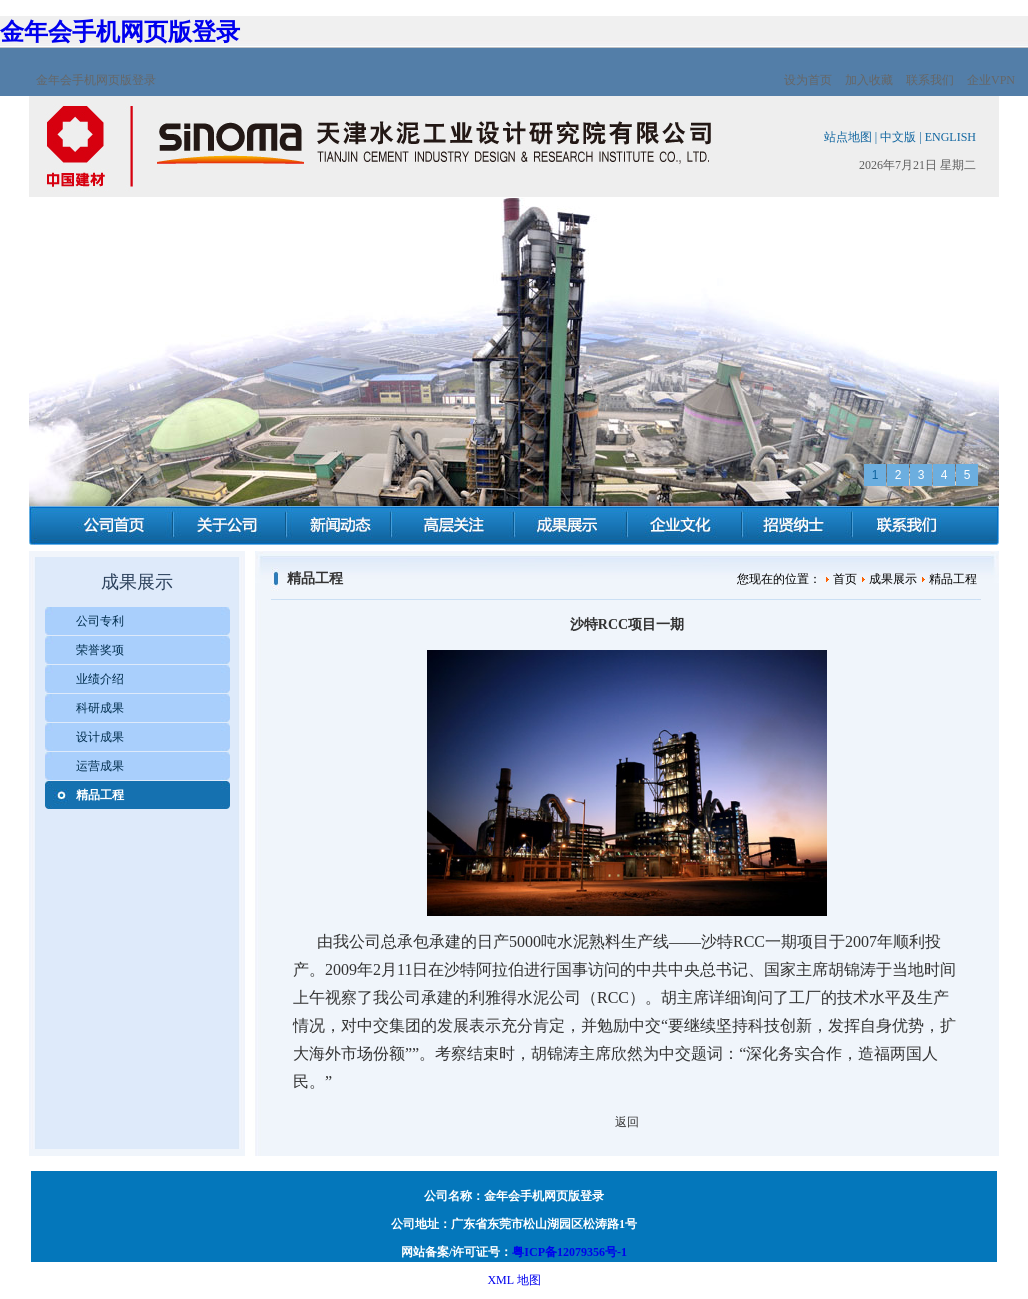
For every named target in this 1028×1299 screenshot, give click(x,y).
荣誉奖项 (100, 650)
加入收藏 (869, 80)
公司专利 (100, 621)
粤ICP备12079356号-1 (569, 1252)
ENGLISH (950, 137)
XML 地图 (513, 1280)
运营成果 (100, 766)
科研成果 (100, 708)
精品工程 (100, 795)
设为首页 (808, 80)
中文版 (898, 137)
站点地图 (848, 137)
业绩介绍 (100, 679)
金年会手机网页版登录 (120, 32)
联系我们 (930, 80)
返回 (627, 1122)
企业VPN (991, 80)
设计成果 (100, 737)
